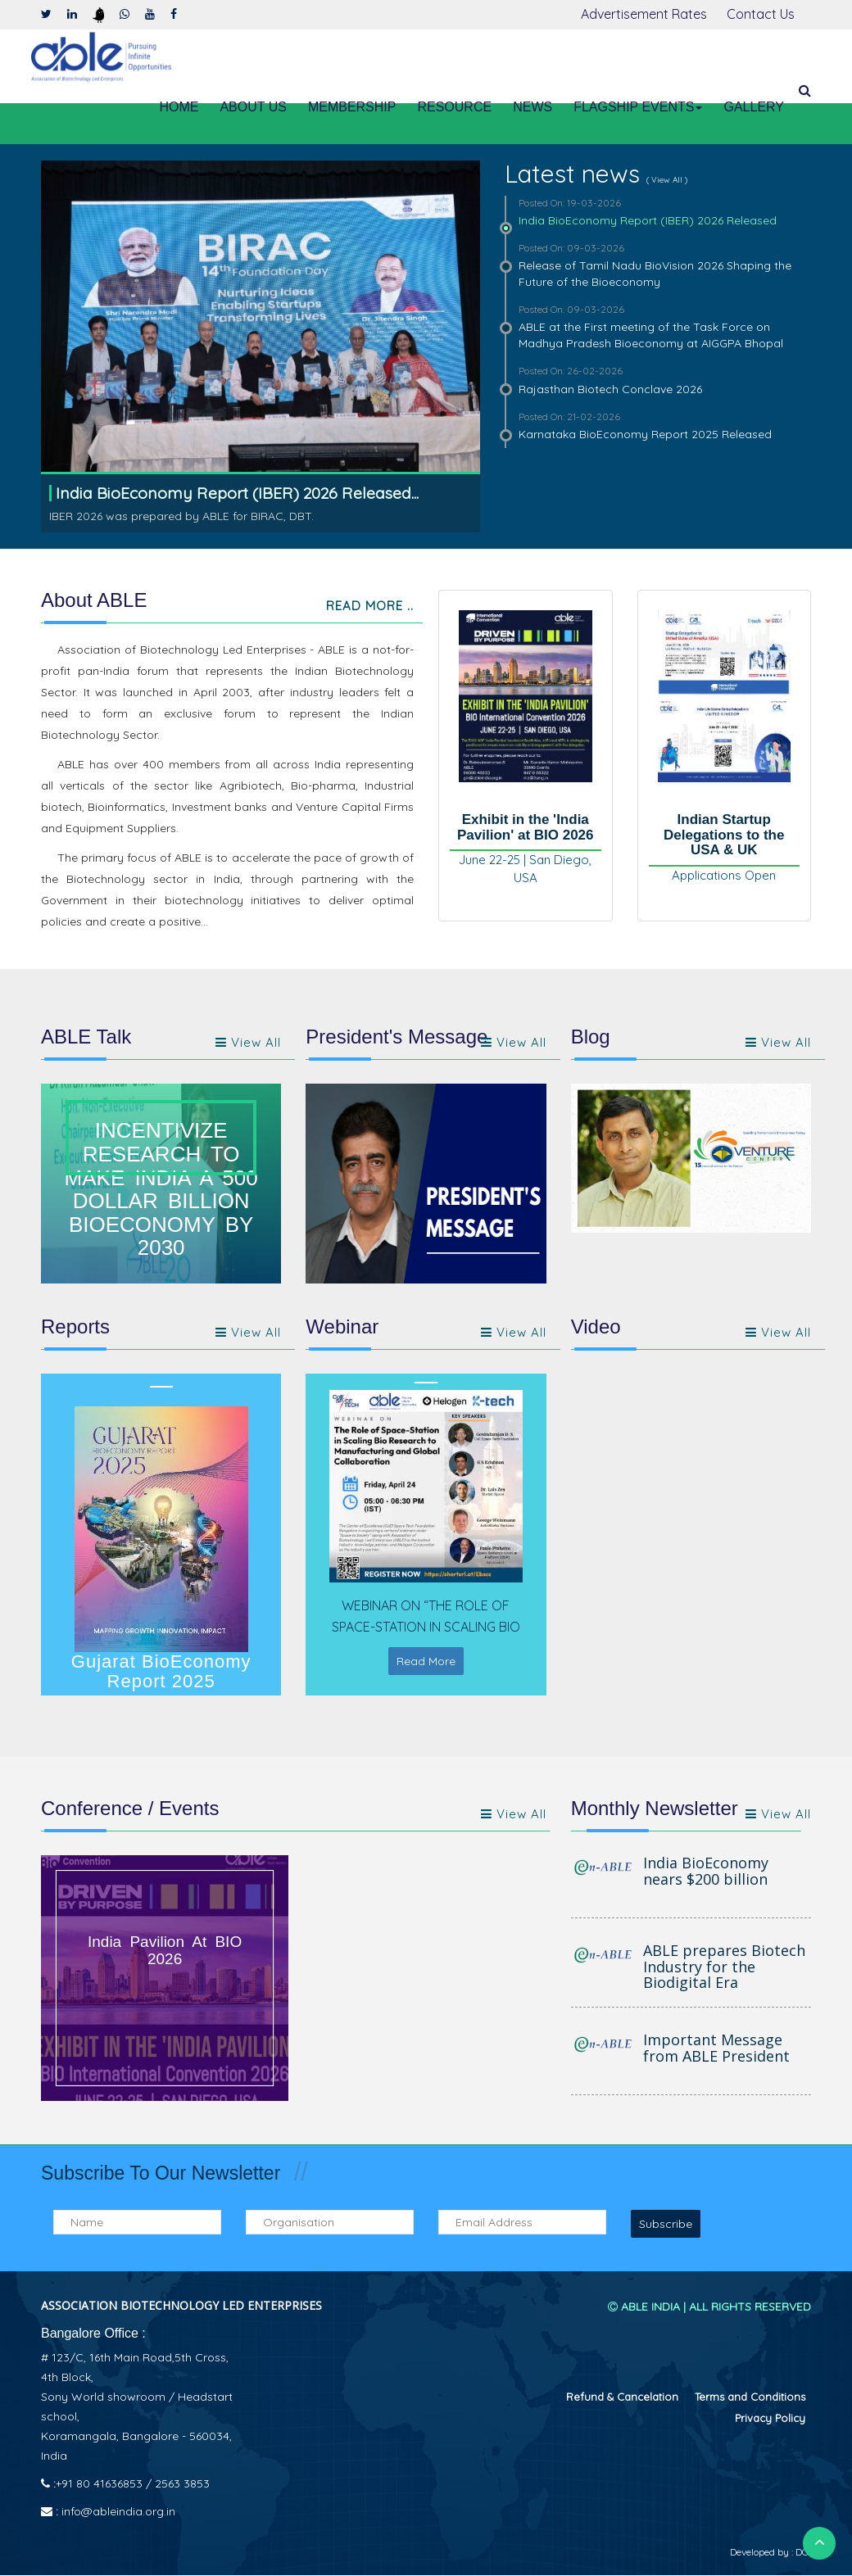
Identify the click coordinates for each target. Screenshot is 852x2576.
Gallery (753, 107)
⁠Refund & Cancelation (622, 2397)
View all (248, 1043)
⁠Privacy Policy (770, 2418)
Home (178, 107)
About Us (253, 107)
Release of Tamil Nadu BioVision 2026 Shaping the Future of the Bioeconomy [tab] (658, 265)
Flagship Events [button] (637, 107)
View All (778, 1043)
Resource (454, 107)
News (532, 107)
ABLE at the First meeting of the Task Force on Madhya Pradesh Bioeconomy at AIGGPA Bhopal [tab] (658, 326)
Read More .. (370, 606)
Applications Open (724, 876)
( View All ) (666, 179)
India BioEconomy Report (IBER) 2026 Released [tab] (658, 212)
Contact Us (761, 14)
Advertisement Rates (644, 14)
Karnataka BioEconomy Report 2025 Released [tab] (658, 425)
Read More (426, 1662)
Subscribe (665, 2224)
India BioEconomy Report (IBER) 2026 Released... (239, 493)
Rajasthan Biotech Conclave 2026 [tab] (658, 380)
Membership (352, 107)
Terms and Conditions (750, 2397)
